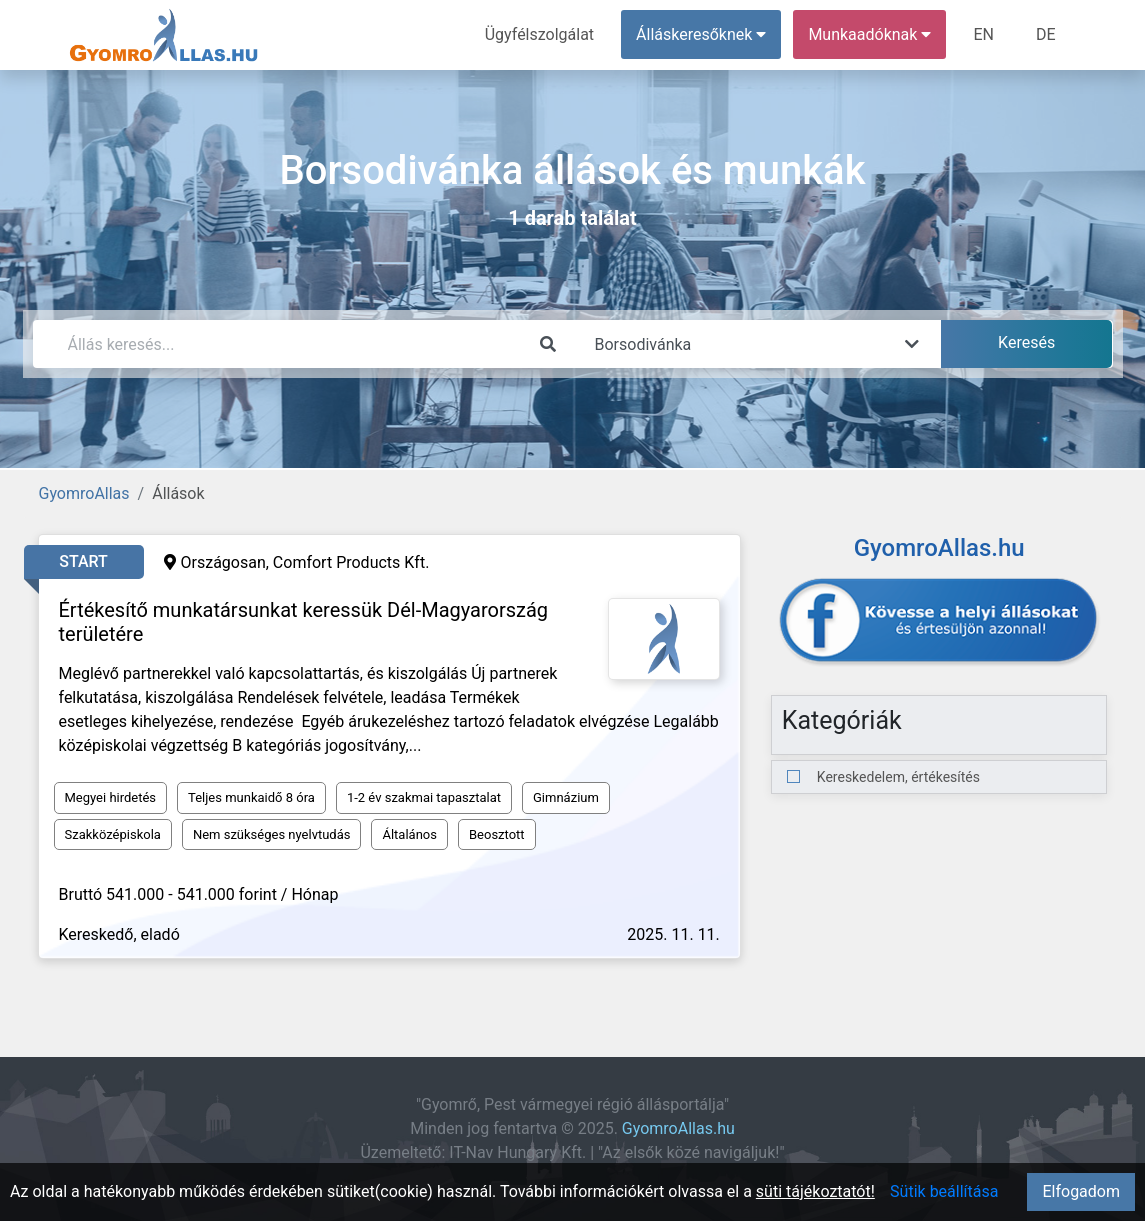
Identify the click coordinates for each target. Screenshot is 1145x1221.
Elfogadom (1081, 1191)
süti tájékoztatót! (815, 1191)
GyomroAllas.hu (678, 1128)
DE (1046, 34)
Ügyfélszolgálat (539, 34)
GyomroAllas (84, 493)
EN (983, 34)
